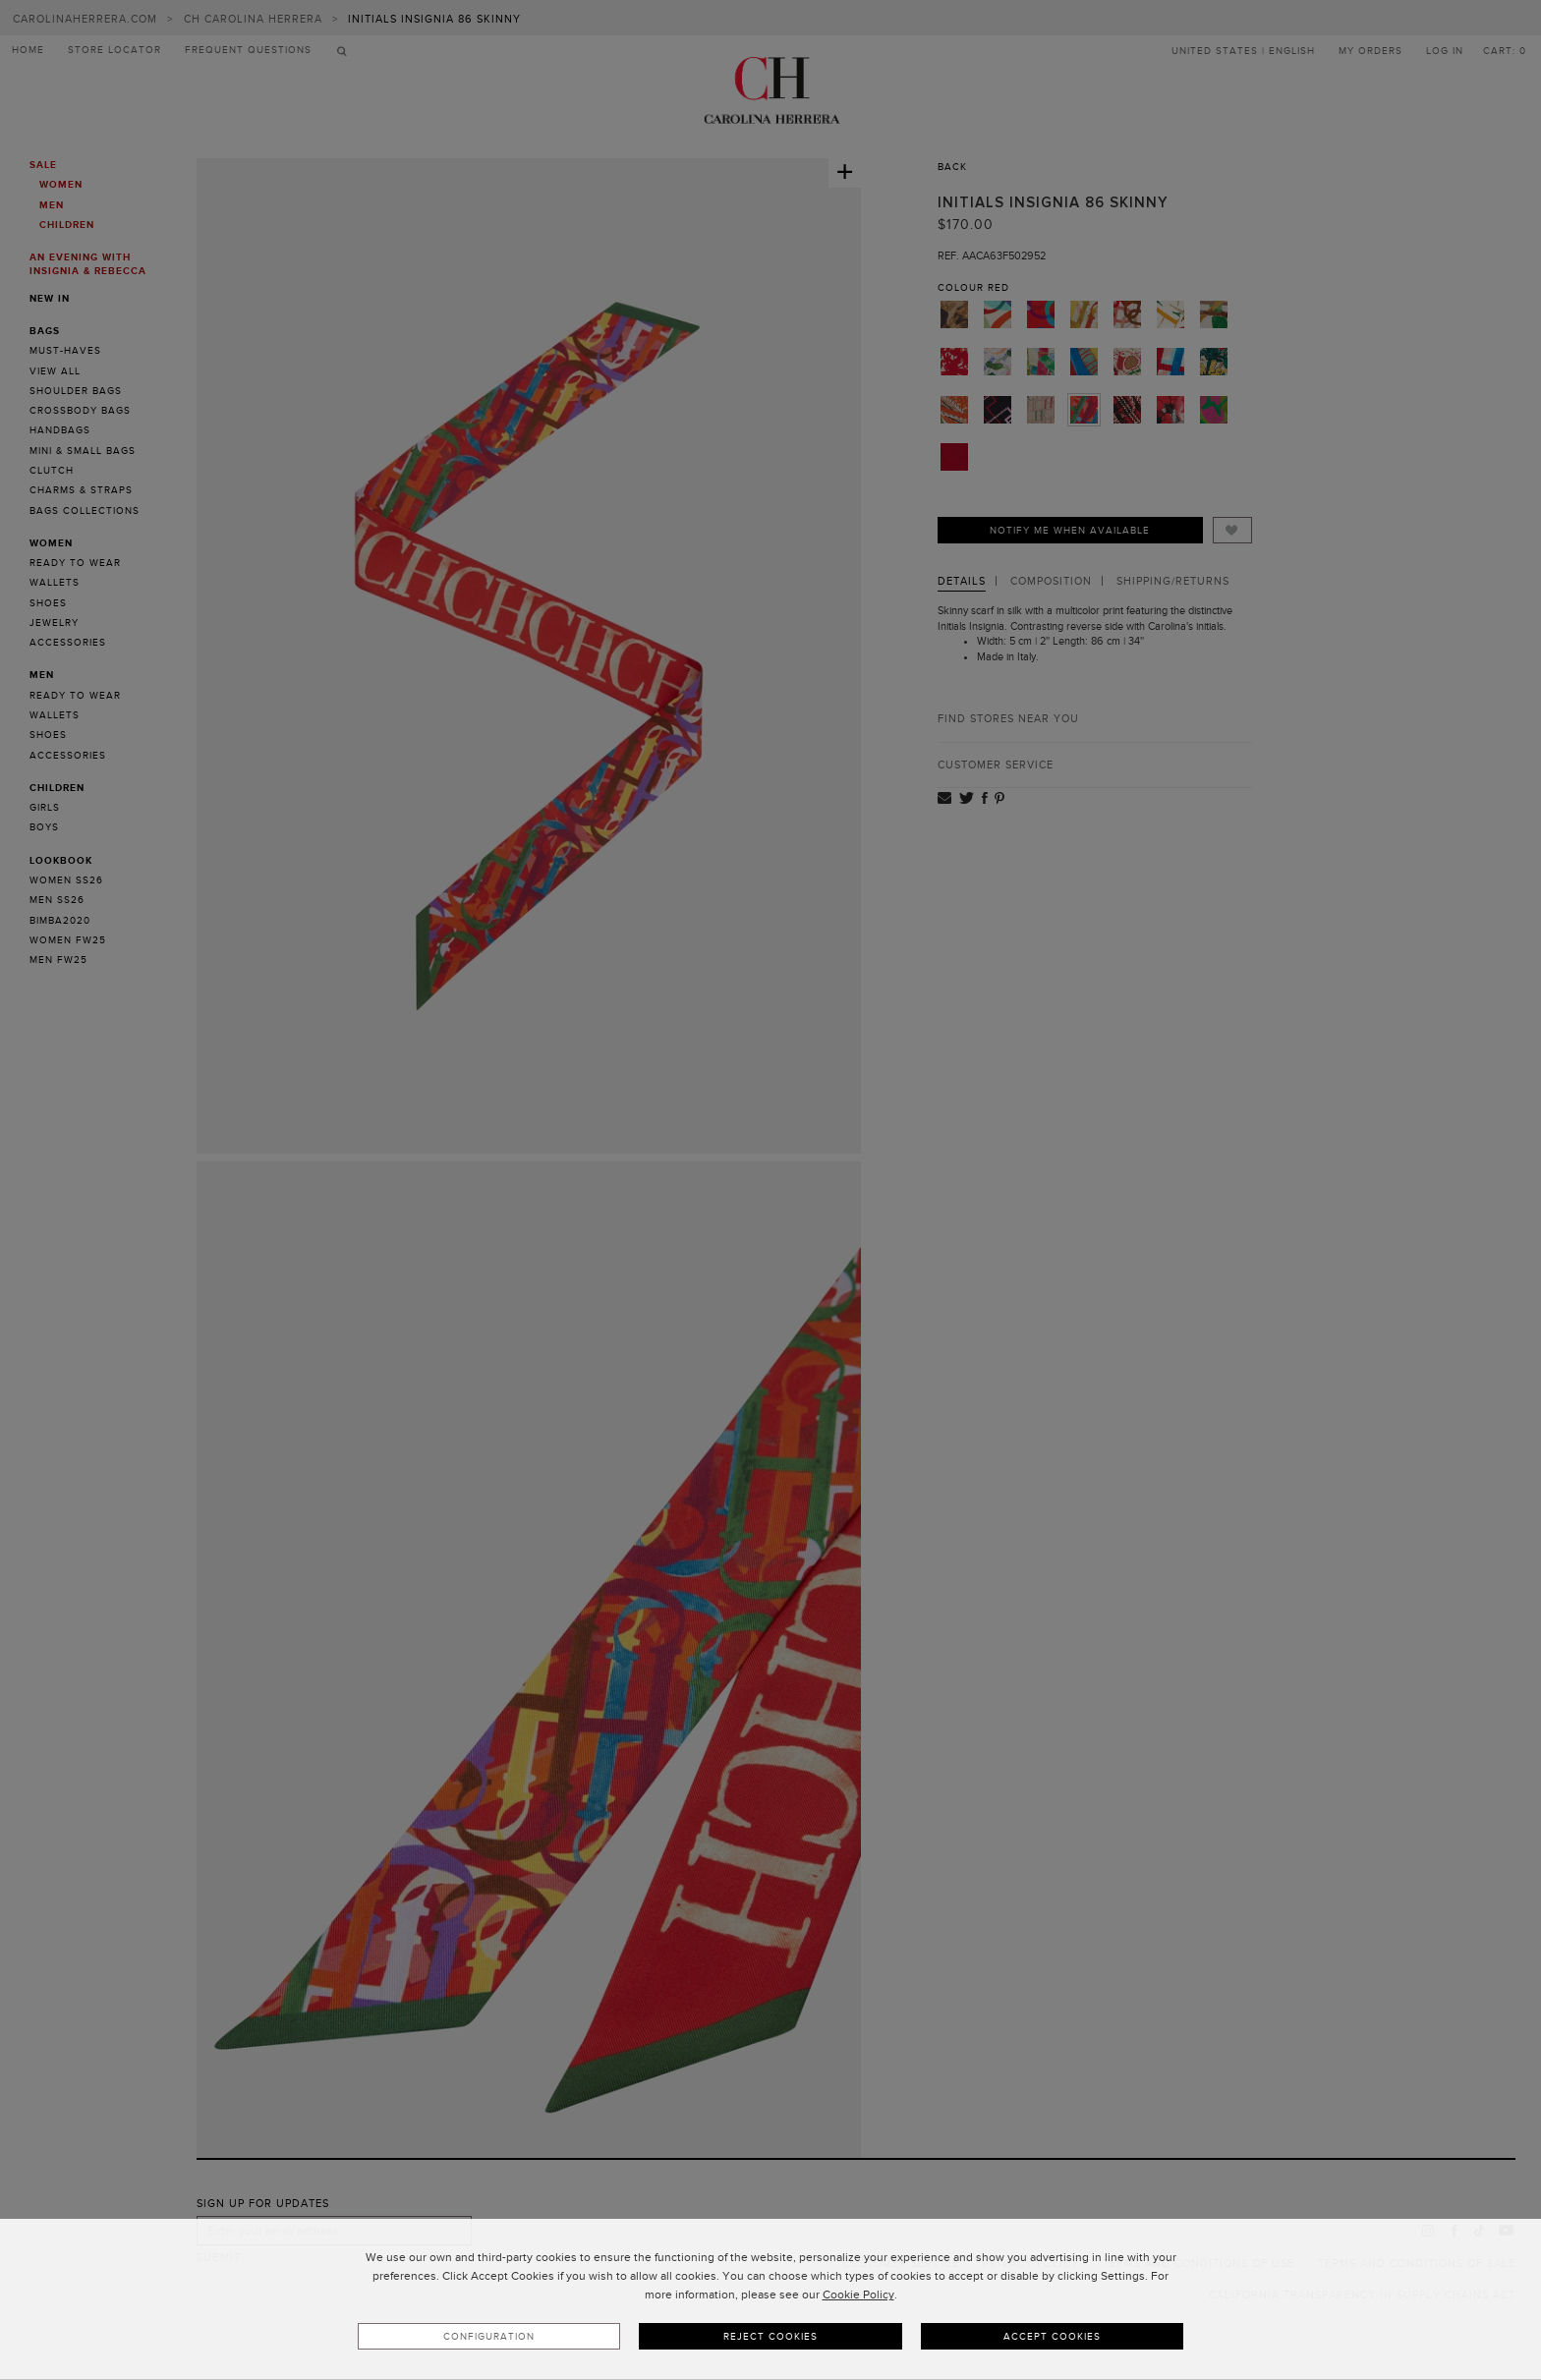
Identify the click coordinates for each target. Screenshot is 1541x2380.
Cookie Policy (858, 2294)
